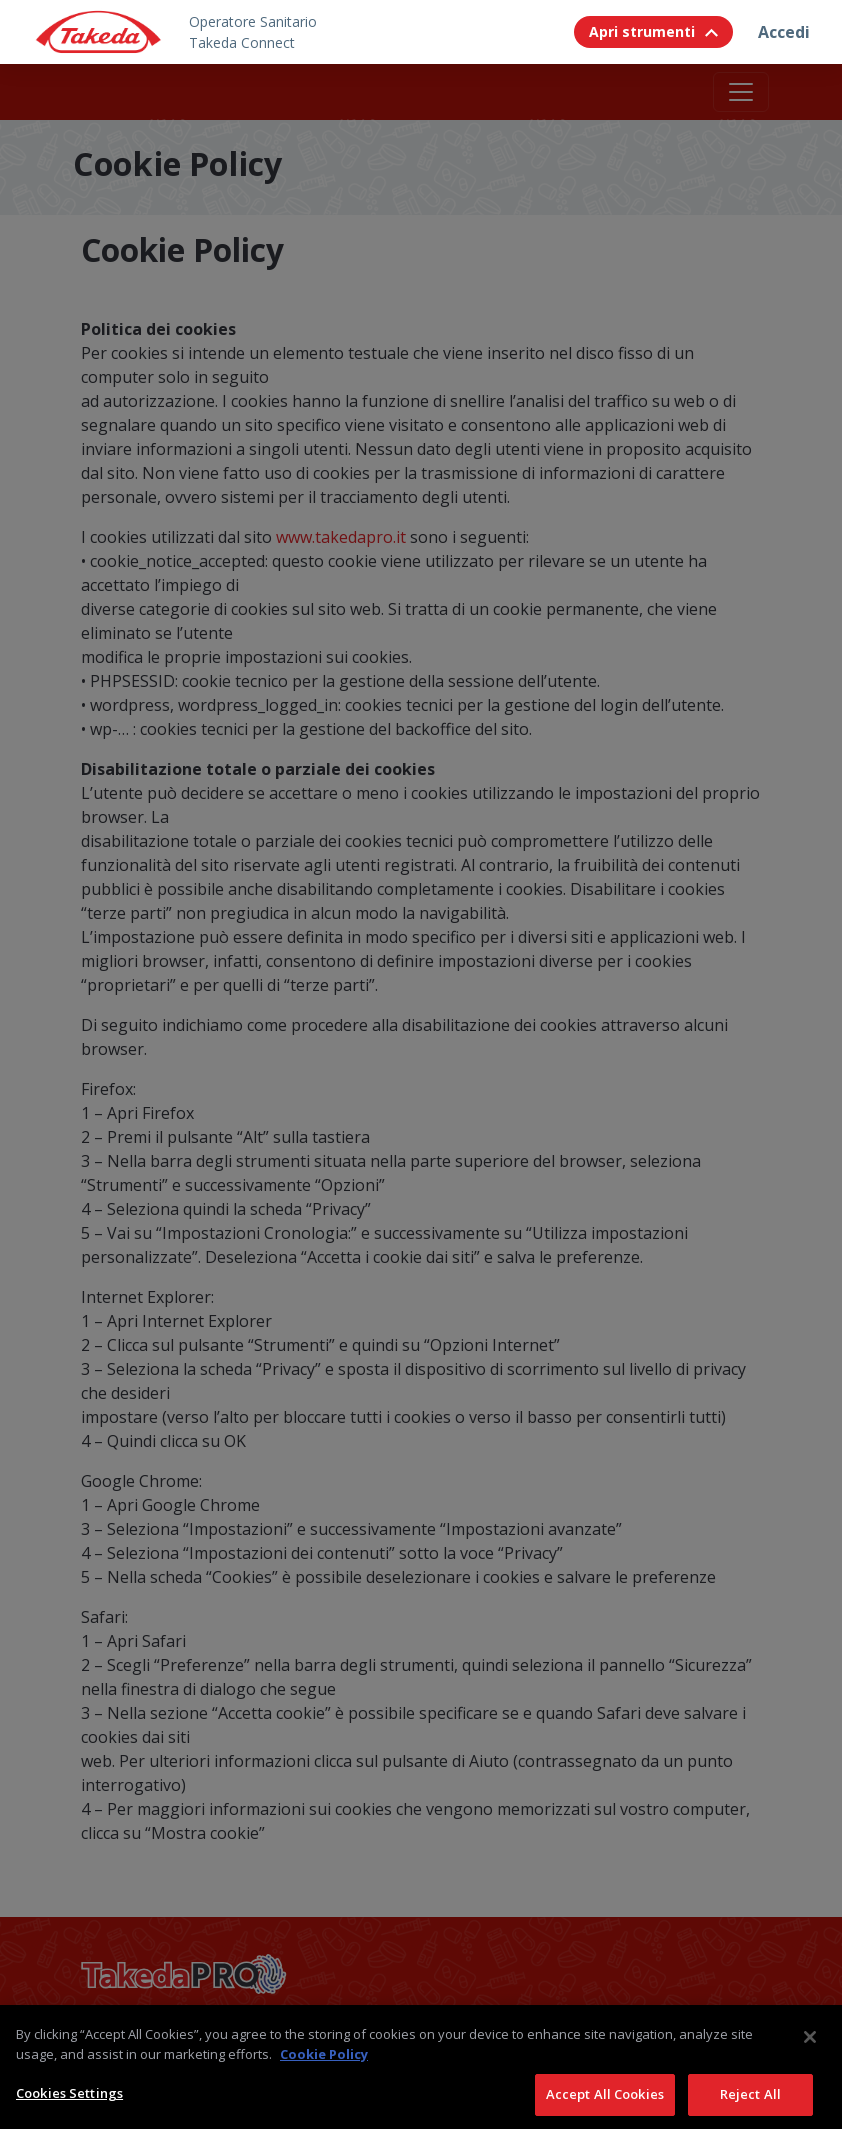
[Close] (810, 2052)
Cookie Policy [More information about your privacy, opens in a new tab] (324, 2069)
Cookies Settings (69, 2108)
